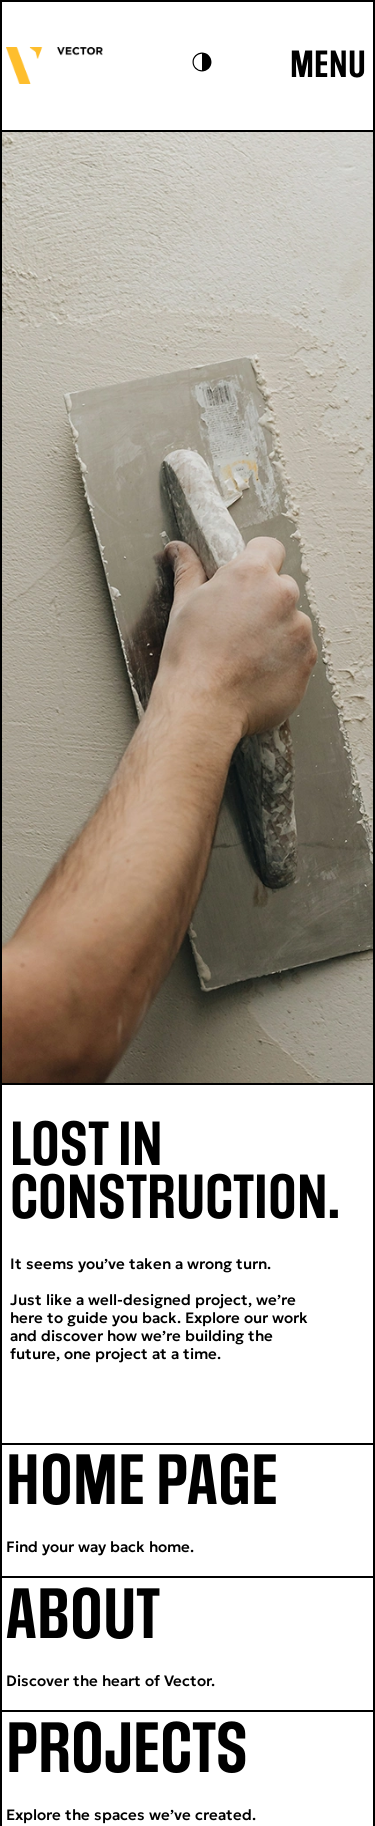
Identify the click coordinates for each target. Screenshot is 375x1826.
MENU (328, 65)
